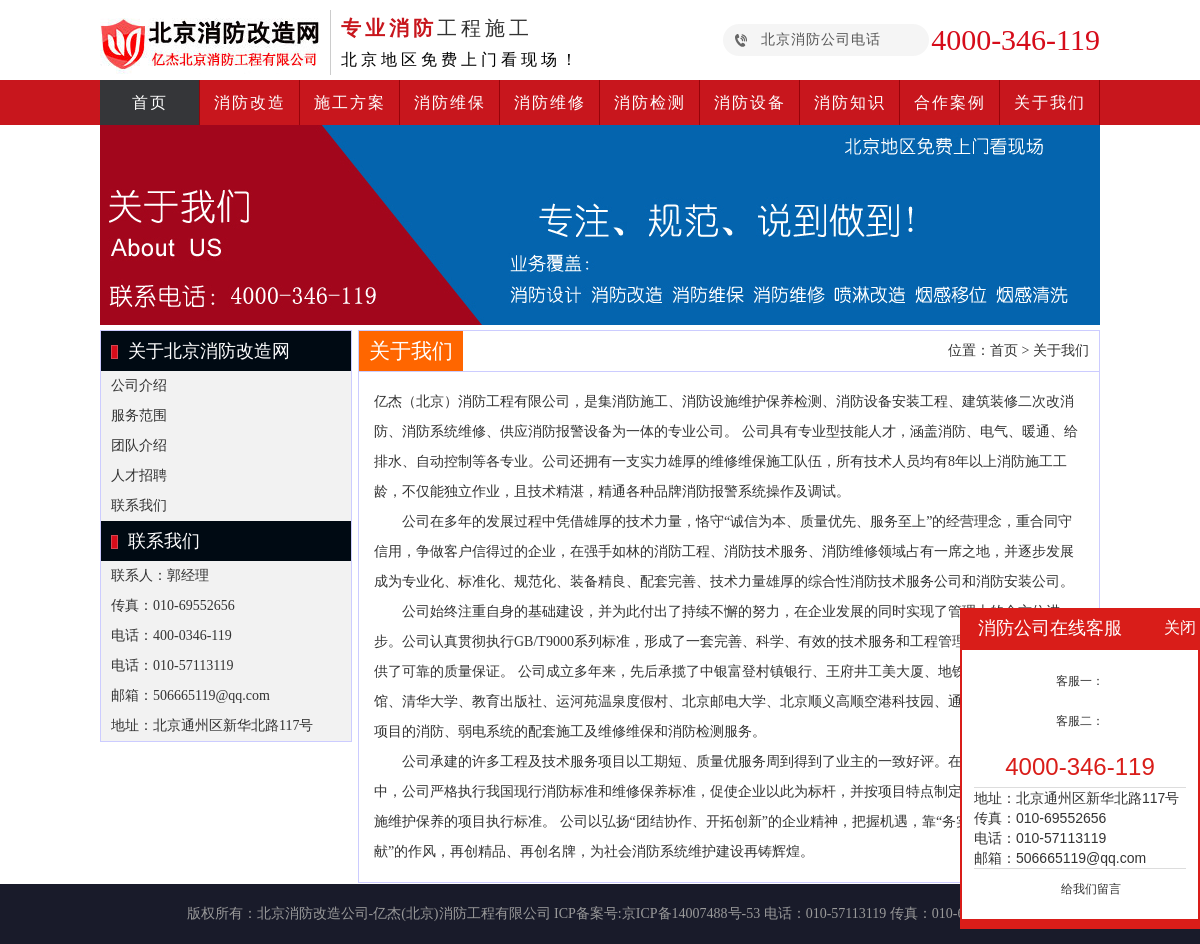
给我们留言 (1091, 889)
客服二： (1080, 721)
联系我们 (139, 505)
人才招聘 (139, 475)
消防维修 (550, 102)
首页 (150, 102)
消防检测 (650, 102)
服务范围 (139, 415)
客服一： (1080, 681)
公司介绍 (139, 385)
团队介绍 (139, 445)
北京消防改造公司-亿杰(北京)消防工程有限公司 (404, 913)
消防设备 (750, 102)
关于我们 (1050, 102)
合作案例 (950, 102)
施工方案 (350, 102)
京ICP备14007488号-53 (691, 913)
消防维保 (450, 102)
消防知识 (850, 102)
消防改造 (250, 102)
